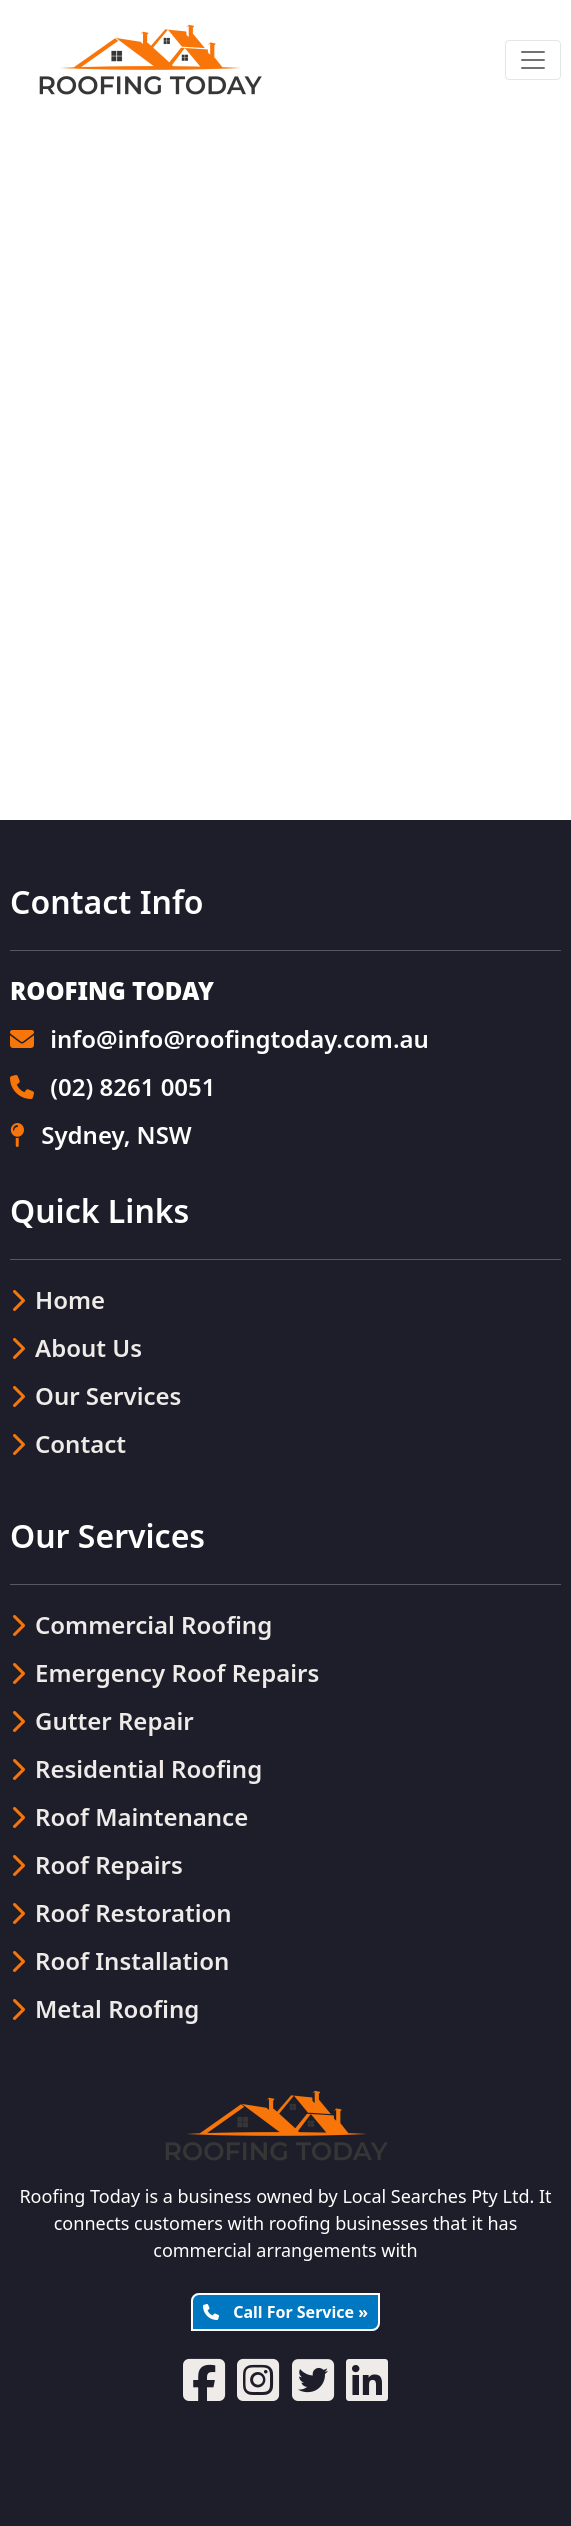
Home (57, 1299)
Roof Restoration (121, 1912)
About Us (76, 1347)
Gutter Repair (102, 1720)
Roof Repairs (96, 1864)
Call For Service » (285, 2312)
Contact (68, 1443)
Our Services (95, 1395)
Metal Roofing (104, 2008)
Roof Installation (119, 1960)
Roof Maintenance (129, 1816)
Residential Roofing (136, 1768)
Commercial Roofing (141, 1624)
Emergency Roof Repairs (164, 1672)
